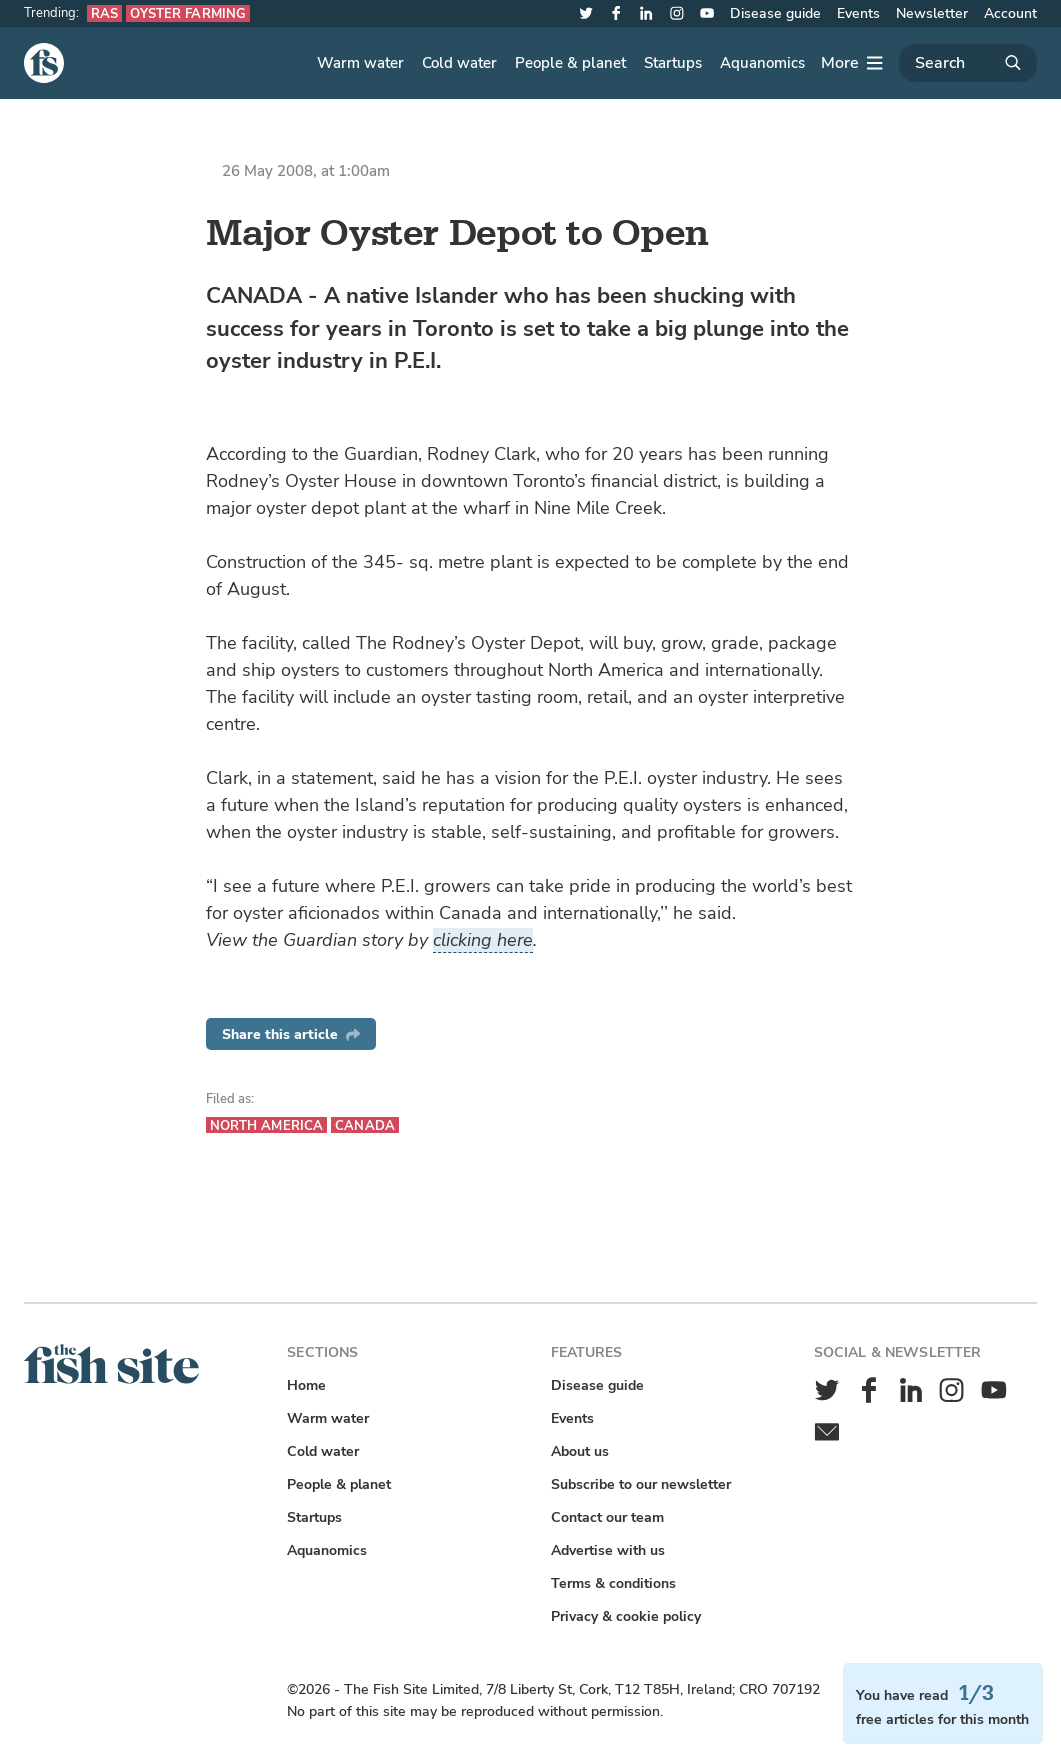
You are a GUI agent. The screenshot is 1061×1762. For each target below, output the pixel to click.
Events (858, 13)
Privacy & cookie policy (626, 1616)
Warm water (360, 63)
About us (580, 1451)
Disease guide (775, 13)
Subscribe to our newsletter (641, 1484)
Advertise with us (608, 1550)
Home (306, 1385)
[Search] (968, 63)
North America (267, 1125)
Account (1010, 13)
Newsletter (932, 13)
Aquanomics (762, 63)
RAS (104, 13)
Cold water (459, 63)
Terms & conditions (613, 1583)
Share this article (291, 1034)
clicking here (483, 940)
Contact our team (607, 1517)
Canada (365, 1125)
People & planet (570, 63)
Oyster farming (188, 13)
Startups (673, 63)
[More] (852, 63)
